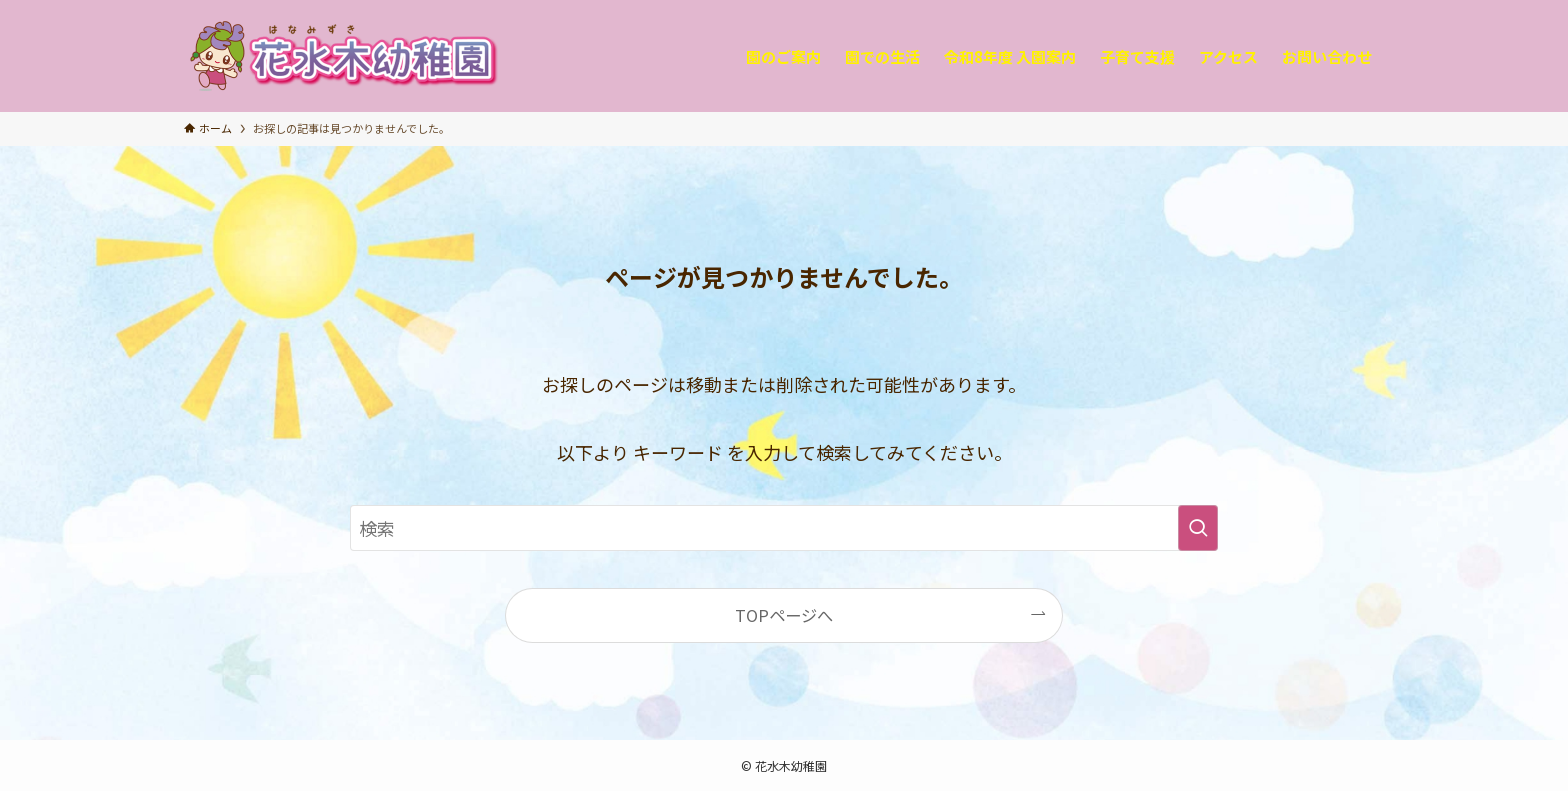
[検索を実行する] (1198, 528)
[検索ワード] (784, 528)
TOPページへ (784, 615)
